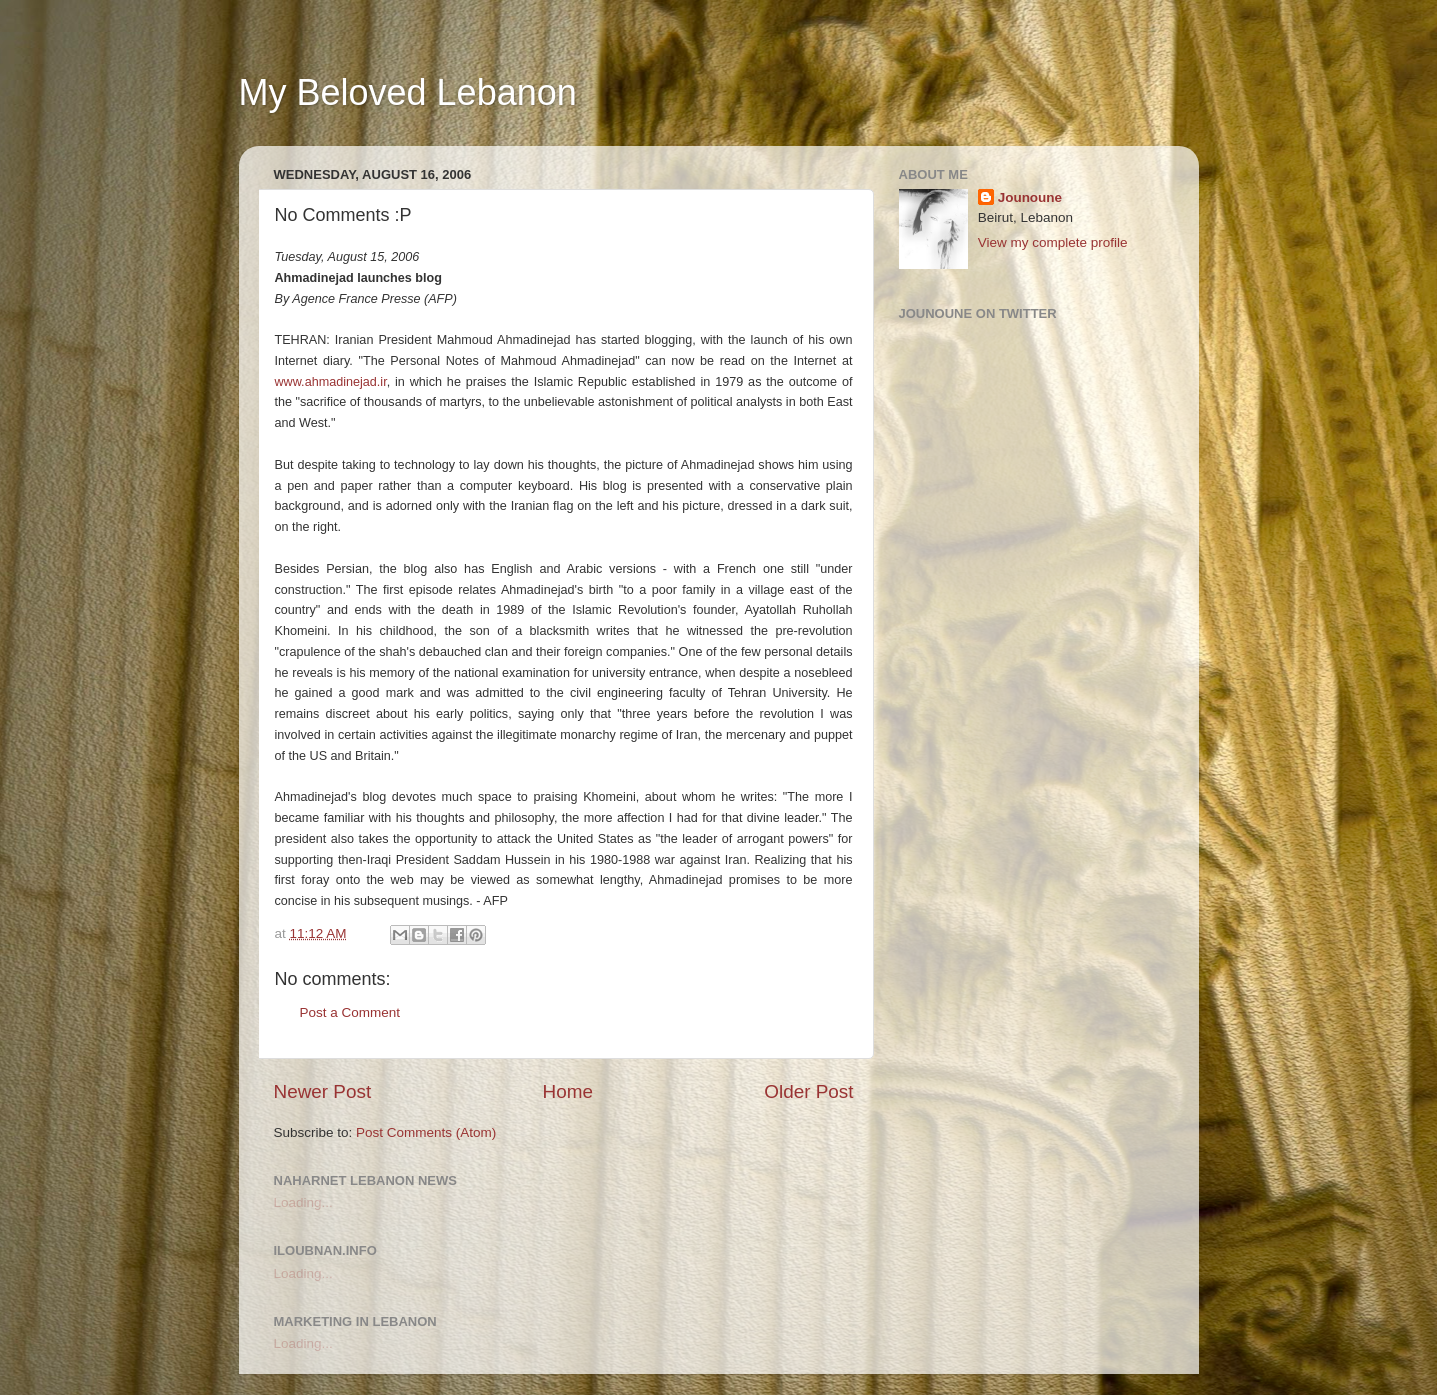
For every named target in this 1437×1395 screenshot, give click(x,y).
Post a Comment (350, 1012)
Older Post (808, 1091)
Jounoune (1030, 197)
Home (568, 1091)
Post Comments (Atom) (426, 1132)
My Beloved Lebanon (408, 92)
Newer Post (323, 1091)
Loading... (303, 1202)
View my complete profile (1053, 242)
